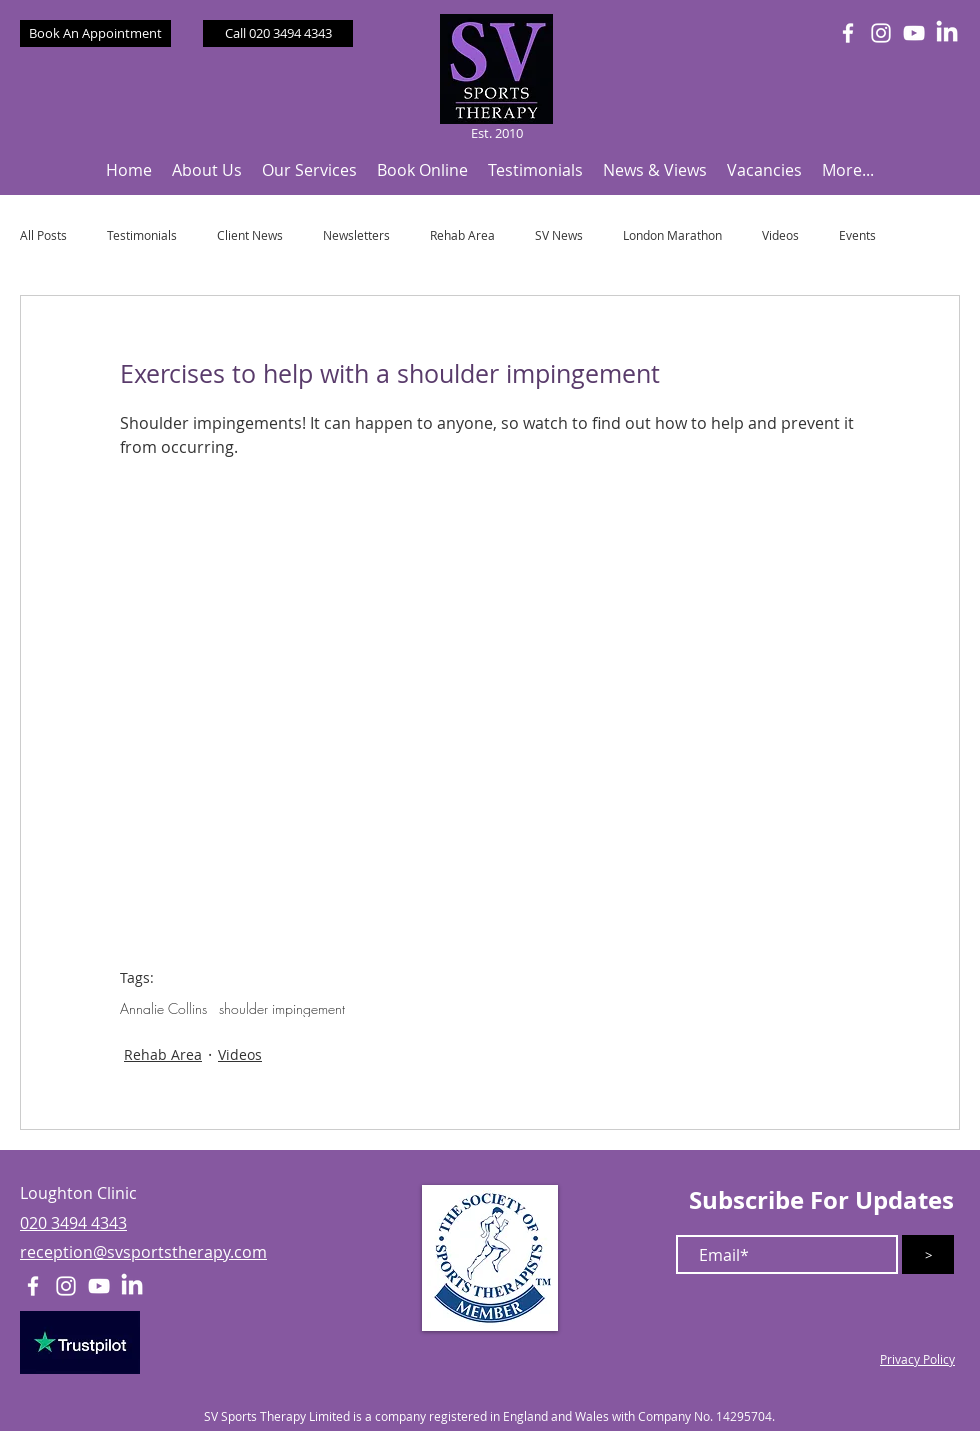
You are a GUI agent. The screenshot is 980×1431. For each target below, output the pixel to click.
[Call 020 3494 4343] (278, 33)
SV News (559, 235)
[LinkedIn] (947, 33)
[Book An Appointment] (95, 33)
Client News (250, 235)
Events (857, 235)
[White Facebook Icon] (848, 33)
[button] (207, 170)
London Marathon (672, 235)
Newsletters (356, 235)
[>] (928, 1254)
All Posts (43, 235)
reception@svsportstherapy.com (143, 1252)
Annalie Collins (163, 1008)
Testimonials (142, 235)
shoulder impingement (282, 1008)
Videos (780, 235)
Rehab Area (462, 235)
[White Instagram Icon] (881, 33)
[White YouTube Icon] (914, 33)
